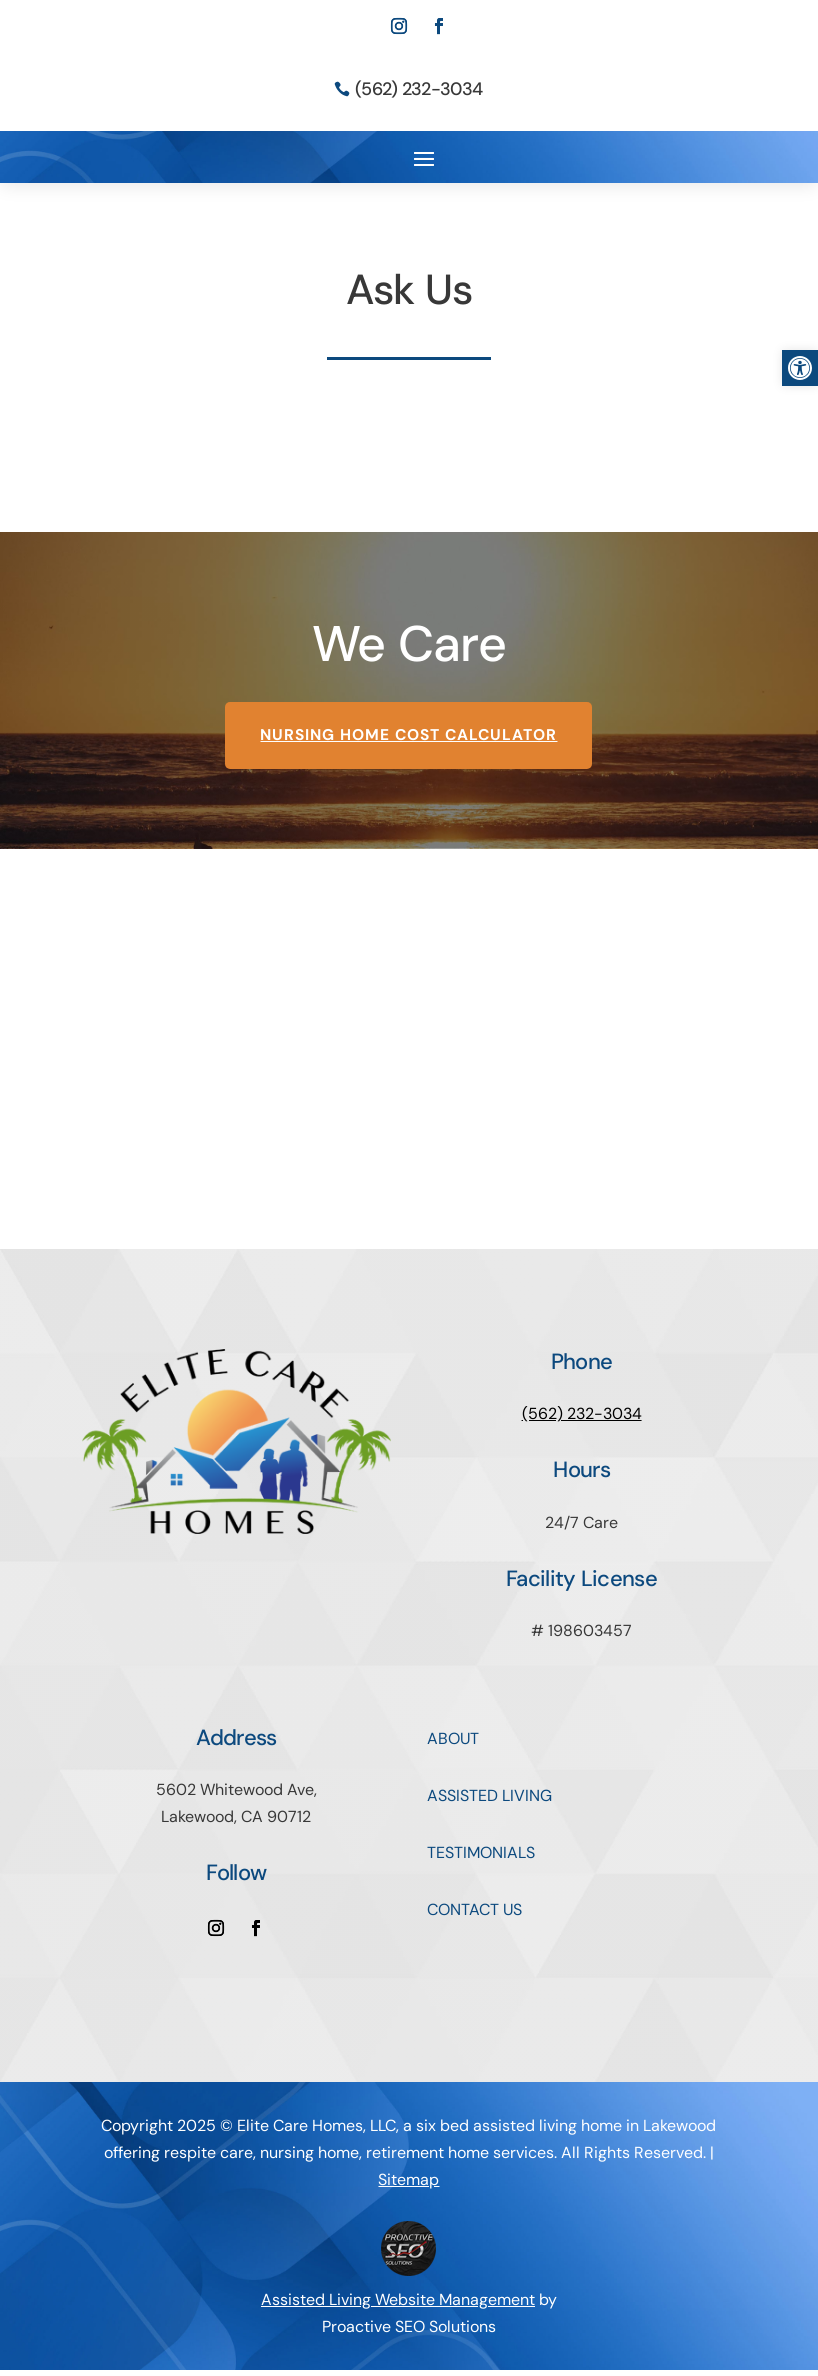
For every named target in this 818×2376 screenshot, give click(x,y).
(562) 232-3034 (418, 89)
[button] (800, 368)
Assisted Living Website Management (398, 2305)
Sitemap (408, 2185)
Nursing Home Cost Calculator (408, 740)
